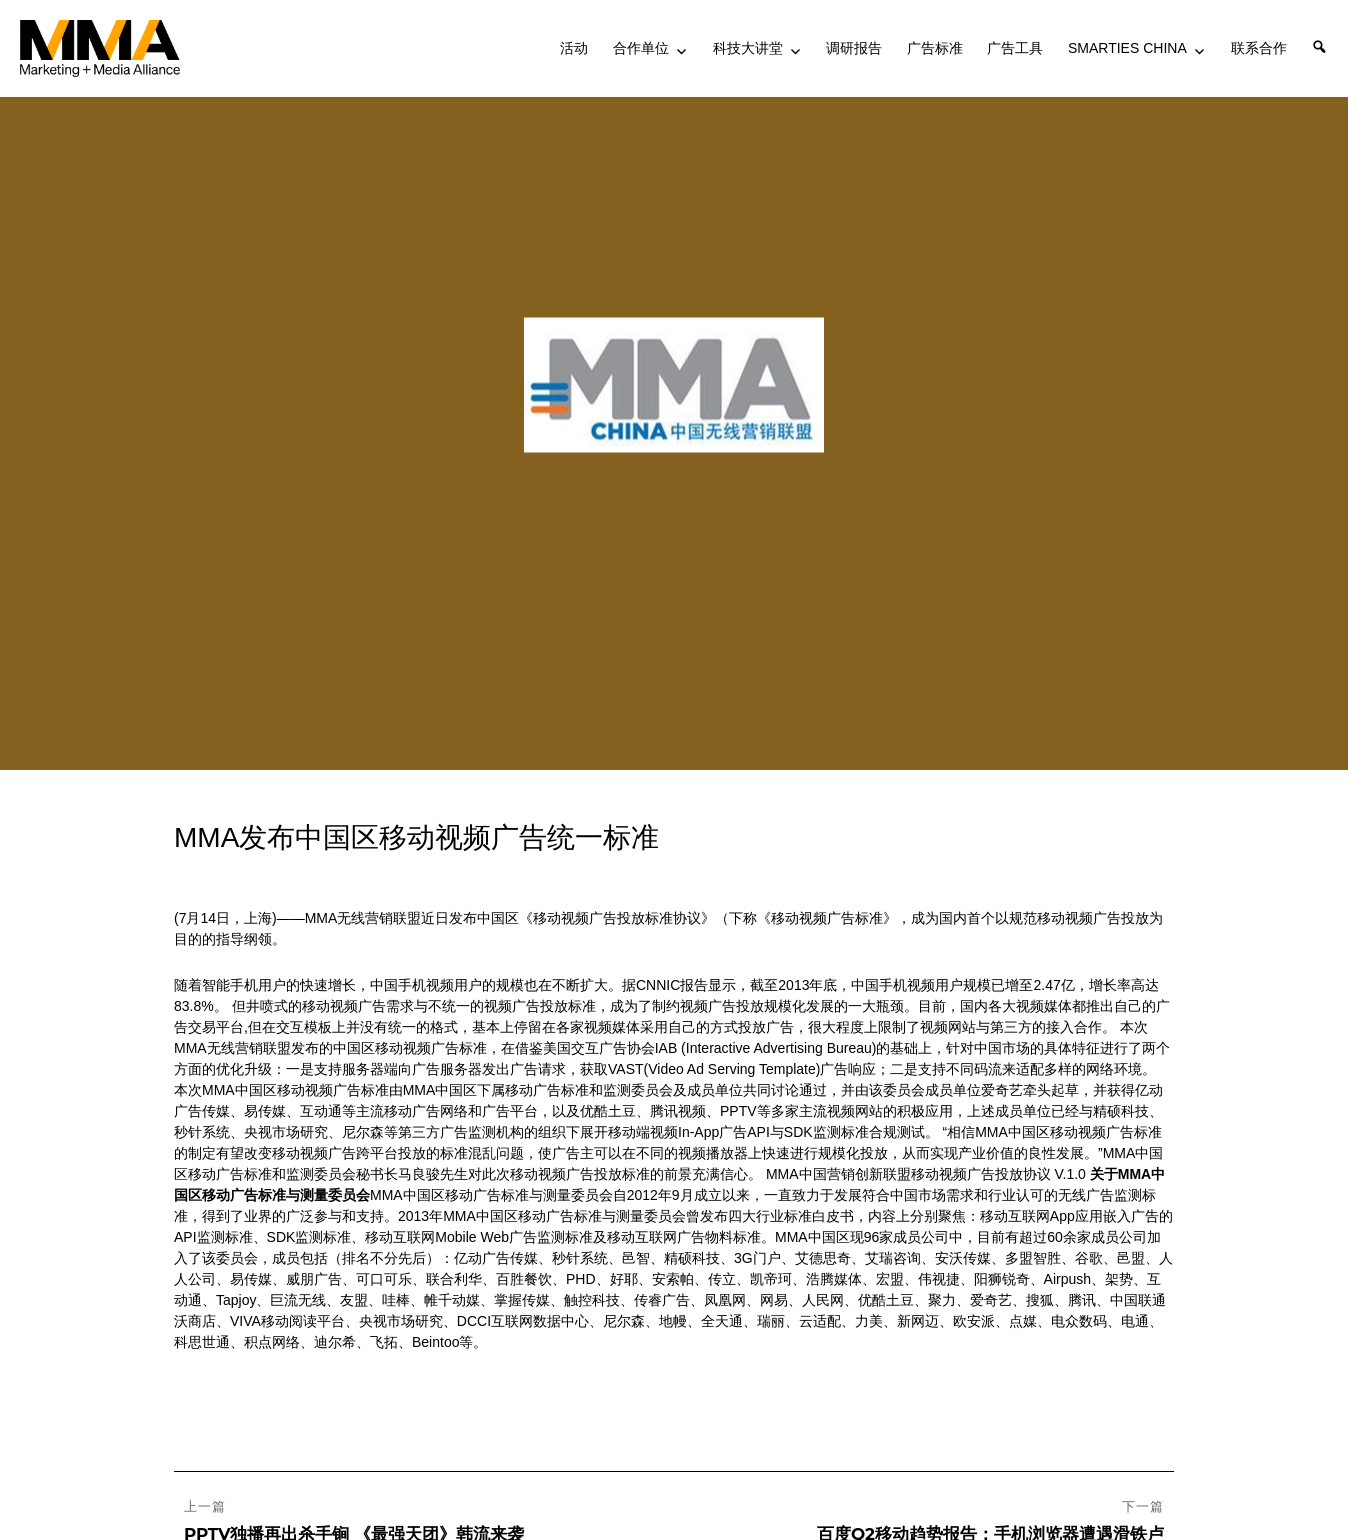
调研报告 (854, 48)
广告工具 (1015, 48)
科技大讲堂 (748, 48)
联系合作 (1259, 48)
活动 (574, 48)
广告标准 (935, 48)
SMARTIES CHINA (1127, 48)
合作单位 (641, 48)
